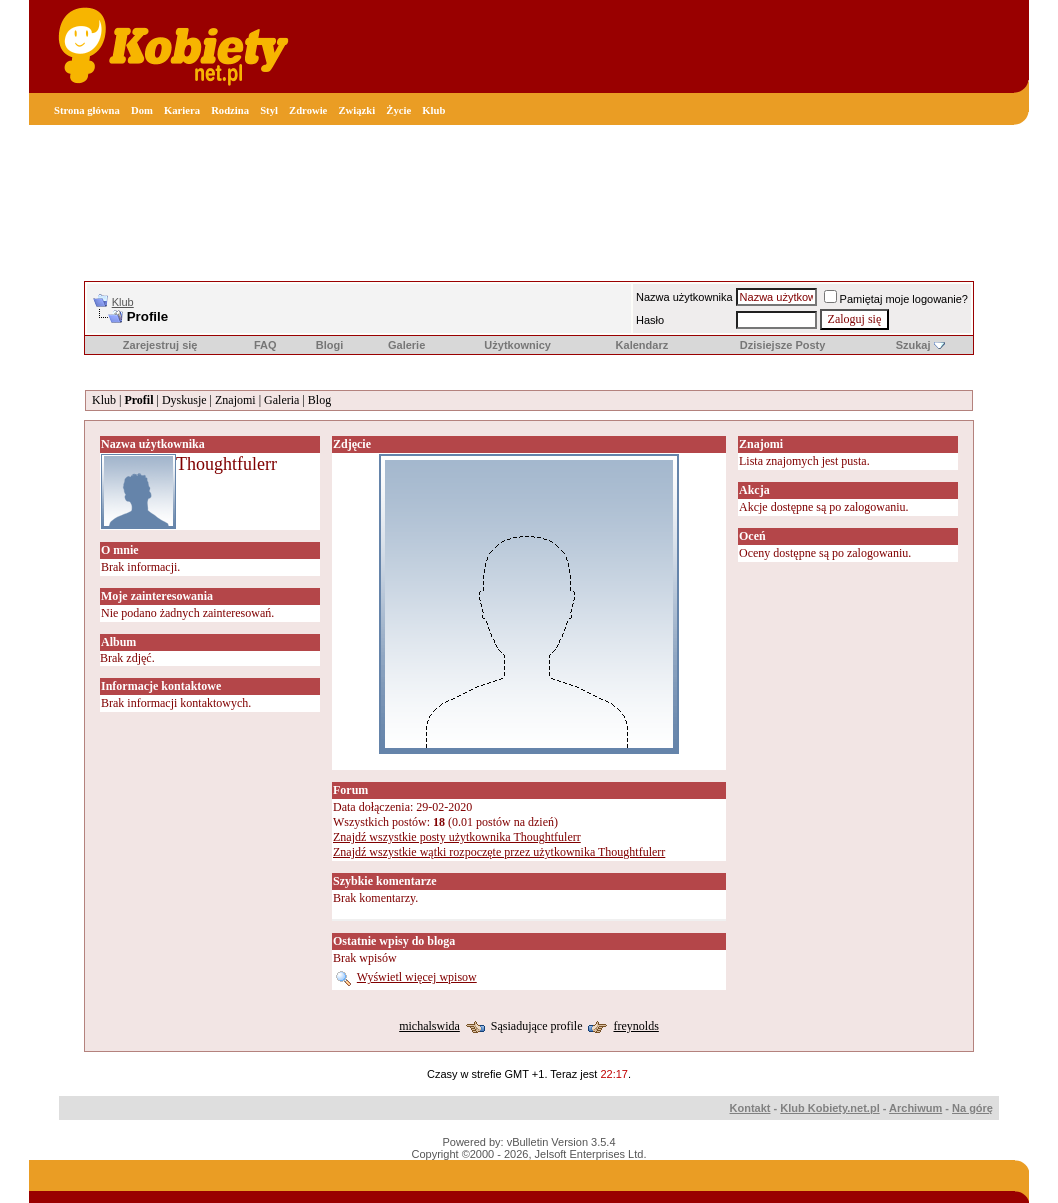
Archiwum (915, 1108)
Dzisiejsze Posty (783, 345)
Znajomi (235, 400)
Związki (356, 110)
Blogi (330, 345)
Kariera (182, 110)
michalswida (429, 1026)
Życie (398, 110)
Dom (142, 110)
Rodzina (230, 110)
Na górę (972, 1108)
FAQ (265, 345)
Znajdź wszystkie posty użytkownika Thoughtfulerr (457, 837)
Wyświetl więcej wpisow (417, 977)
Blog (319, 400)
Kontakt (750, 1108)
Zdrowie (308, 110)
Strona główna (87, 110)
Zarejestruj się (160, 345)
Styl (269, 110)
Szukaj (913, 345)
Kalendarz (642, 345)
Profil (138, 400)
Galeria (281, 400)
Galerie (406, 345)
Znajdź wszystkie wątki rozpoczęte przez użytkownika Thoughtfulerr (499, 852)
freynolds (635, 1026)
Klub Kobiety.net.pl (829, 1108)
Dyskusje (184, 400)
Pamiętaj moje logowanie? (896, 299)
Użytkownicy (517, 345)
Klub (433, 110)
